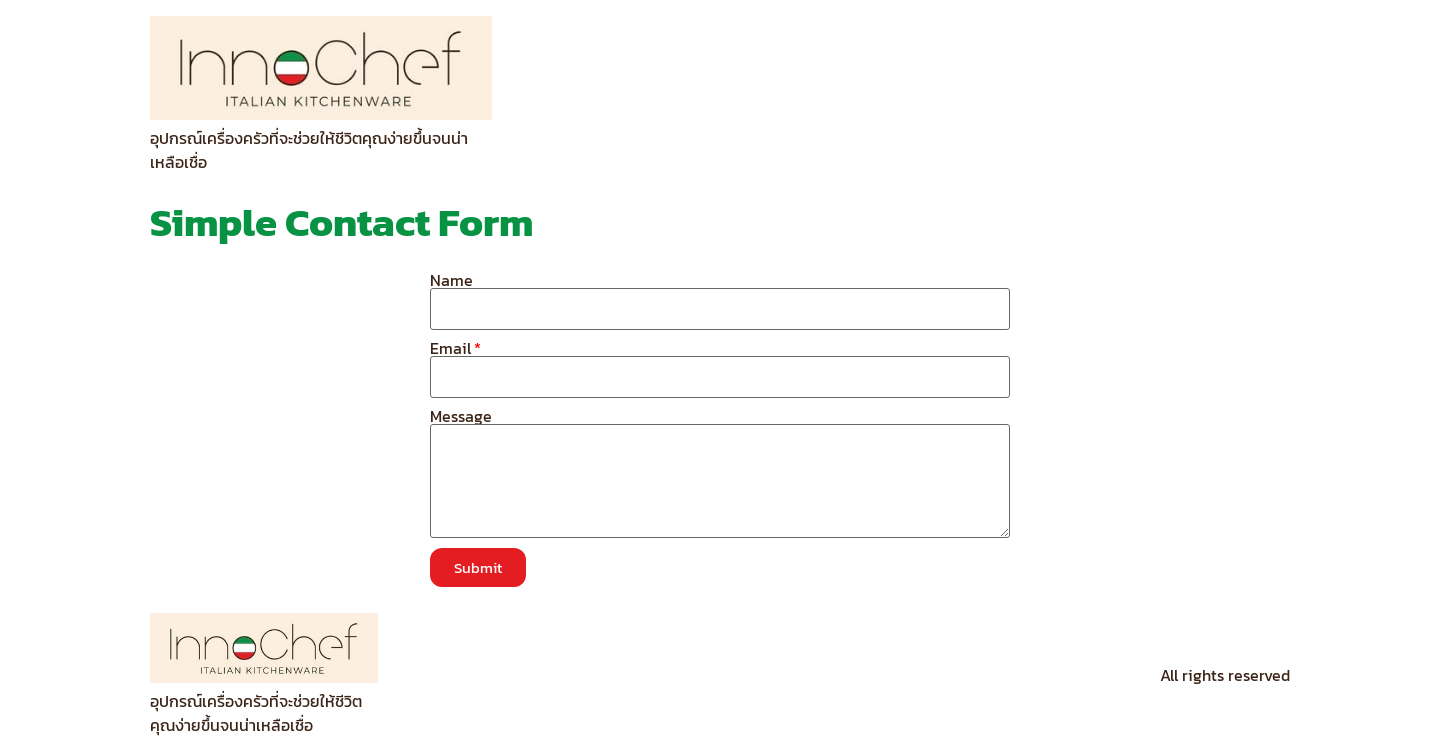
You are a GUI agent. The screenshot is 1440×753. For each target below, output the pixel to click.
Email (450, 348)
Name (451, 280)
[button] (478, 567)
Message (461, 416)
